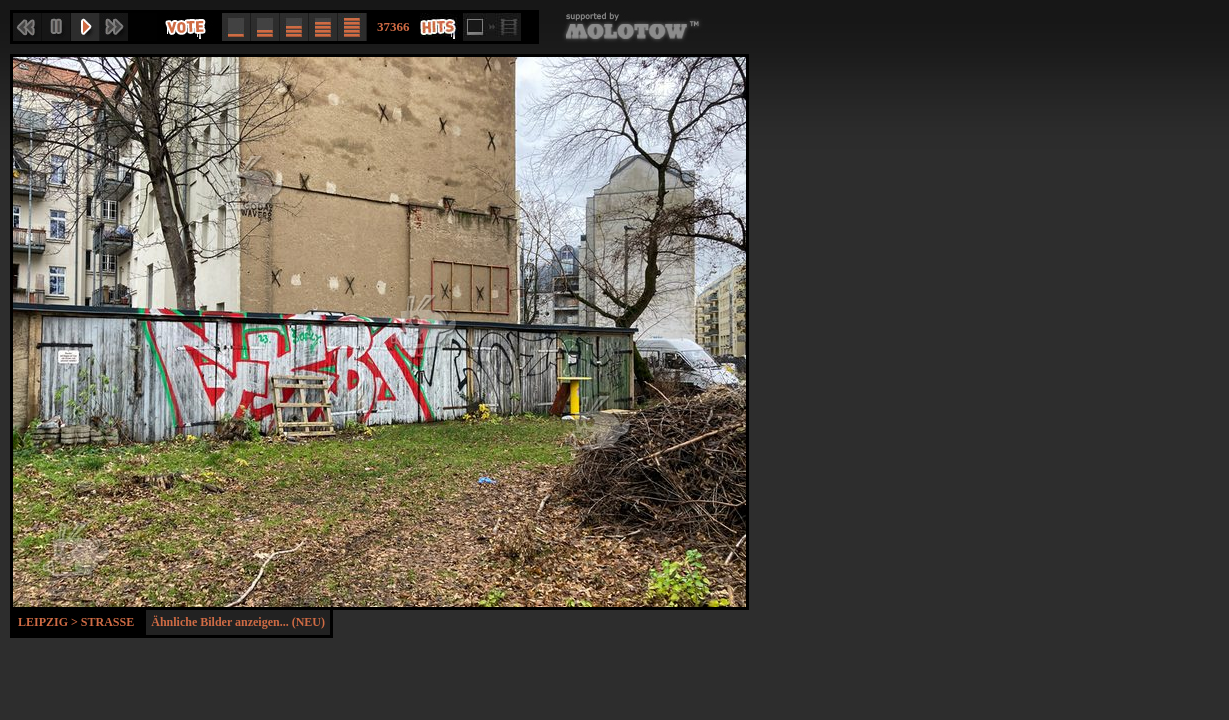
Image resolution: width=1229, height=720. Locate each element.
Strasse (107, 622)
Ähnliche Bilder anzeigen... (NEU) (238, 622)
